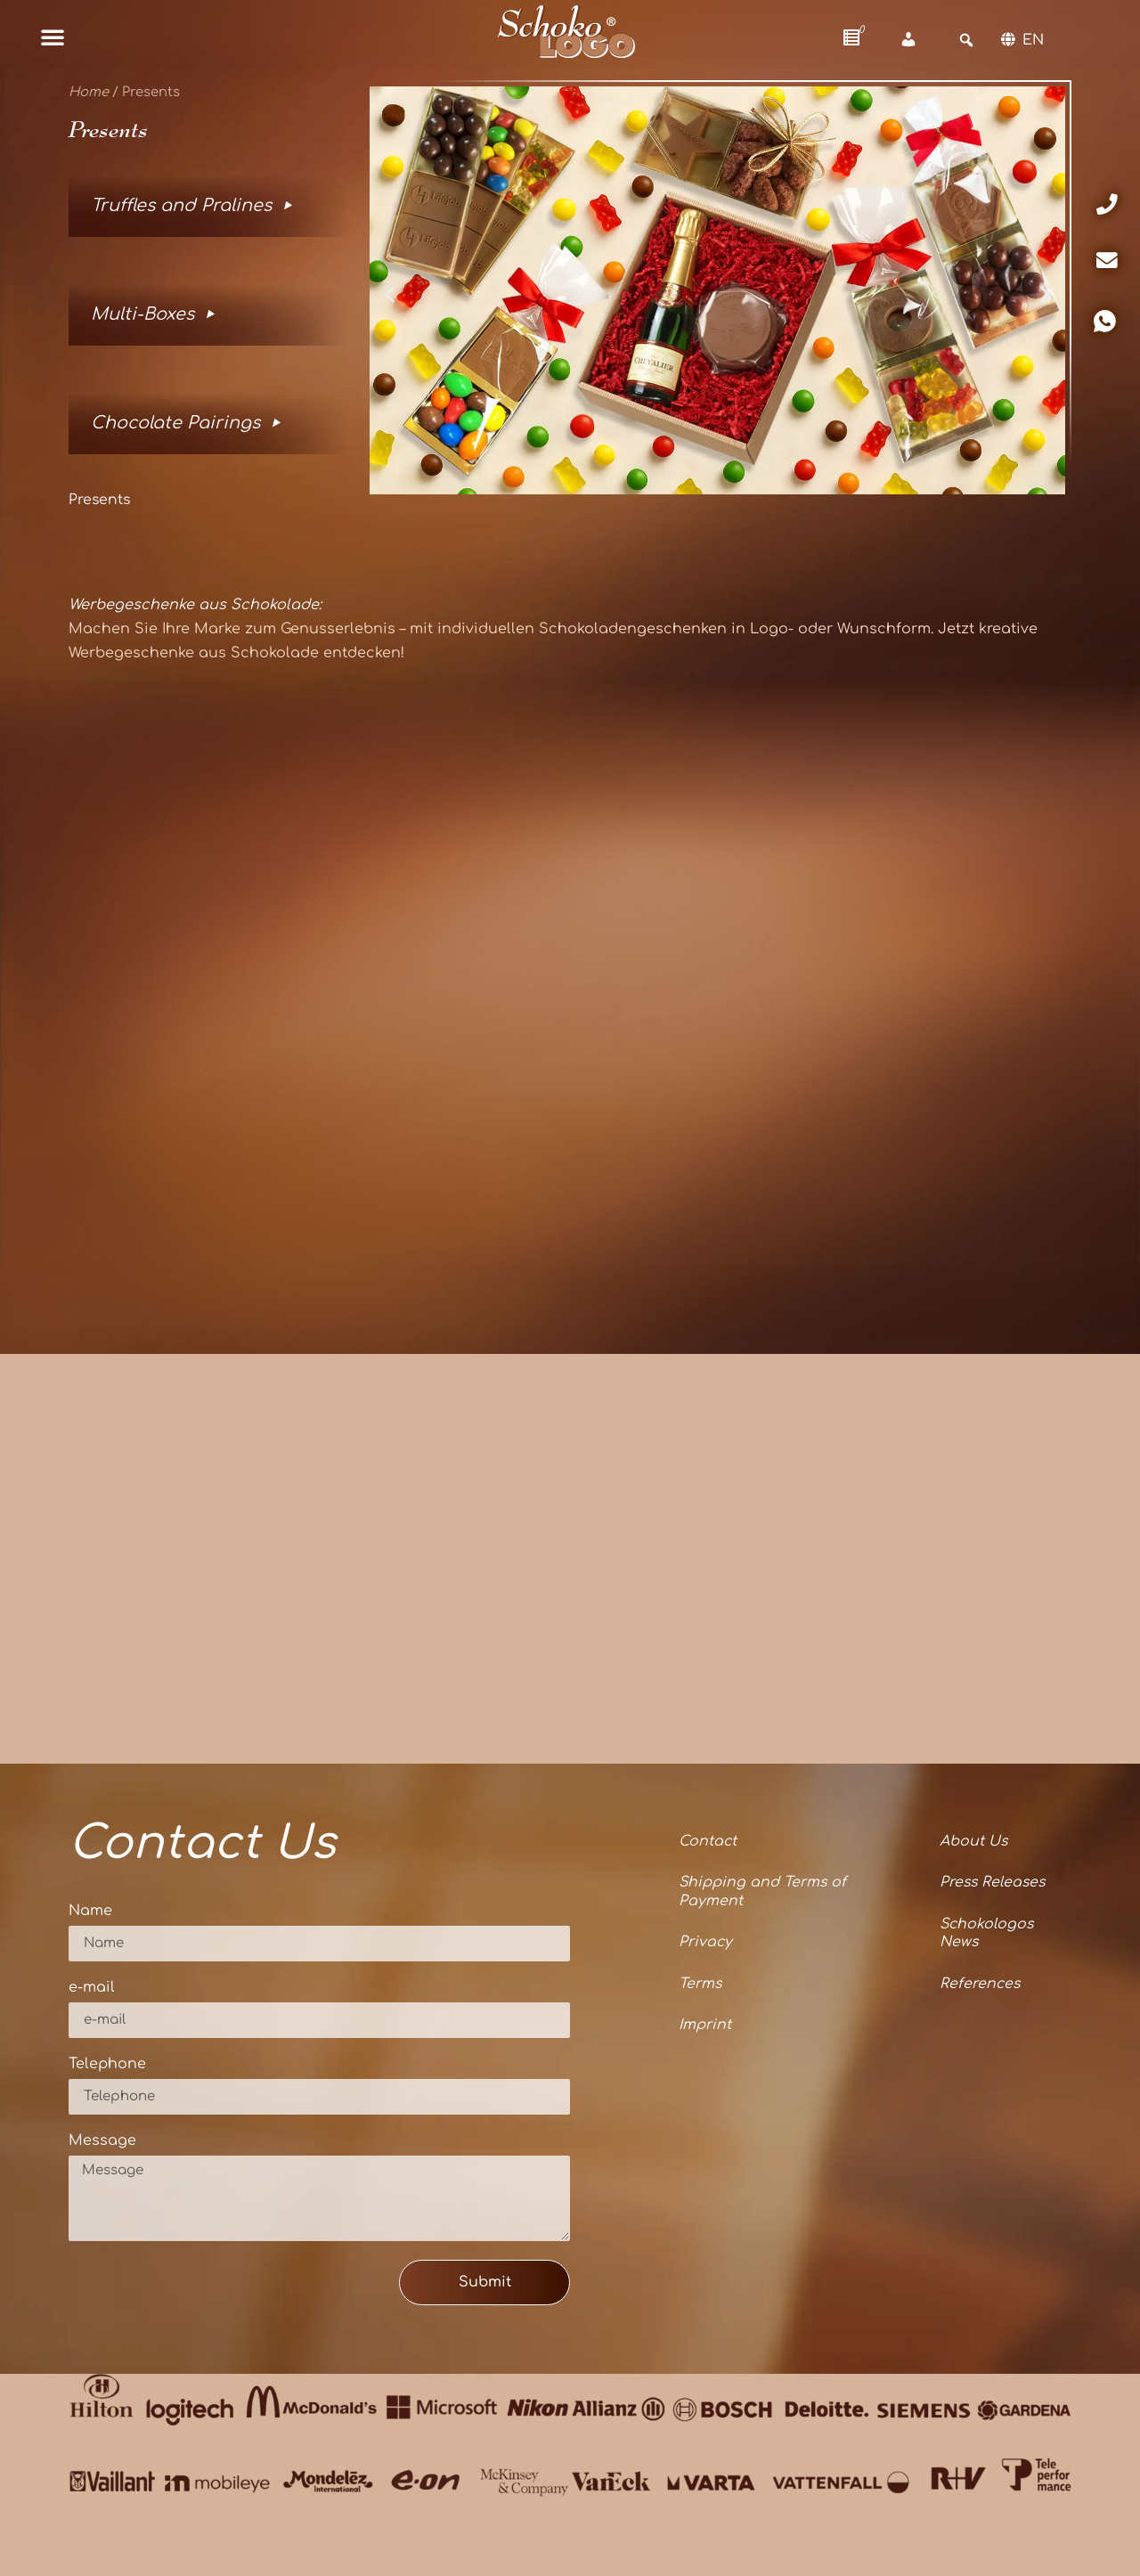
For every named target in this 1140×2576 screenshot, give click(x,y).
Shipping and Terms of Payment (763, 1892)
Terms (700, 1985)
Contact (708, 1842)
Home (89, 92)
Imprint (705, 2026)
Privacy (706, 1944)
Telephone (107, 2064)
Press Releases (992, 1883)
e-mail (92, 1987)
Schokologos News (986, 1934)
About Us (972, 1842)
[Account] (908, 40)
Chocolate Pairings (175, 422)
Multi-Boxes (142, 314)
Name (90, 1911)
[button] (52, 36)
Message (102, 2140)
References (979, 1985)
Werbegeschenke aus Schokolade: (195, 605)
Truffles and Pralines (181, 205)
